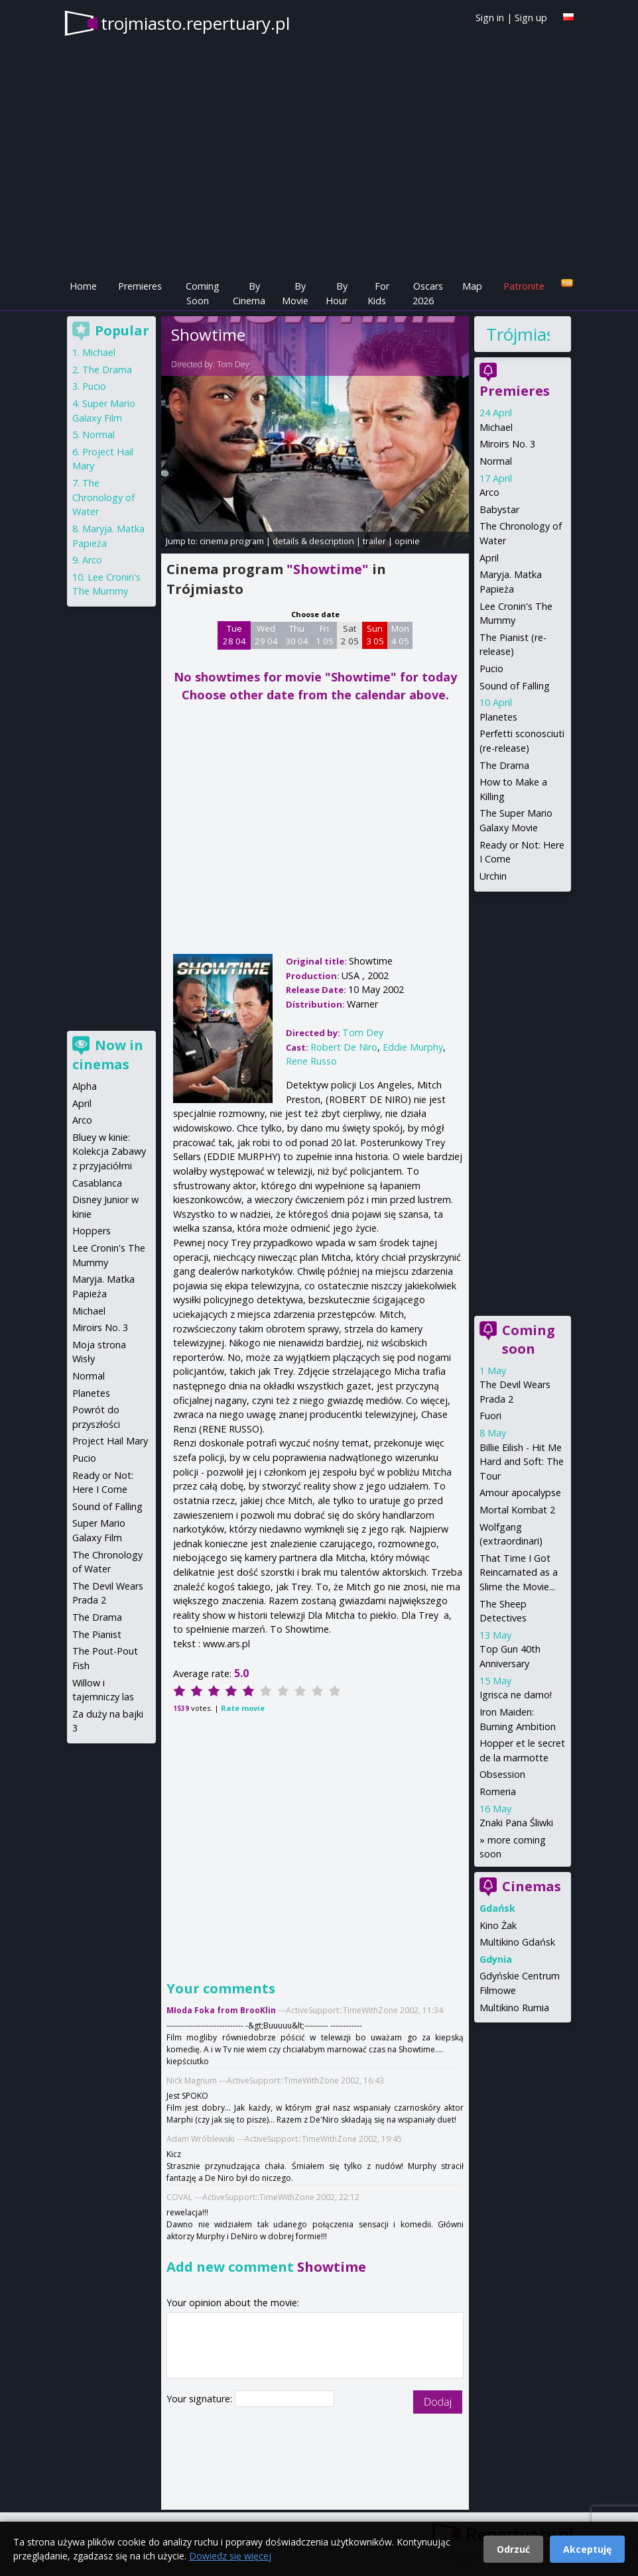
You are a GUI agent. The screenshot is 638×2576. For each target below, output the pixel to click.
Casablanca (97, 1183)
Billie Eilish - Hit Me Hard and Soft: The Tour (521, 1461)
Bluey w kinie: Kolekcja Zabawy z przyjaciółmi (109, 1151)
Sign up (531, 17)
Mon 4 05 (400, 635)
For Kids (378, 293)
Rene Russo (311, 1061)
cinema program (232, 541)
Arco (489, 492)
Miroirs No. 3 (507, 444)
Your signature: (200, 2398)
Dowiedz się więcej (230, 2555)
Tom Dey (233, 364)
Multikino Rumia (514, 2007)
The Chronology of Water (103, 497)
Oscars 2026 (428, 293)
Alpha (84, 1086)
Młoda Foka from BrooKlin (221, 2010)
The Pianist (96, 1634)
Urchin (493, 876)
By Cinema (249, 293)
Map (472, 286)
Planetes (498, 717)
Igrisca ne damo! (515, 1694)
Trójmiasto (518, 334)
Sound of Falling (514, 685)
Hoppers (91, 1230)
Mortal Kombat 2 (517, 1509)
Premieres (140, 286)
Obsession (502, 1774)
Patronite (523, 286)
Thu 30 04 (296, 635)
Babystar (499, 509)
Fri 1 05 (325, 635)
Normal (495, 461)
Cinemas (531, 1886)
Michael (496, 427)
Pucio (491, 668)
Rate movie (243, 1708)
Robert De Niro (343, 1047)
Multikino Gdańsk (517, 1942)
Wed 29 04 (266, 635)
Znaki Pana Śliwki (516, 1822)
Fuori (490, 1415)
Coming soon (528, 1339)
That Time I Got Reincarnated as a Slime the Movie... (518, 1572)
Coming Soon (203, 293)
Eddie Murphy (413, 1047)
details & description (313, 541)
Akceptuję (587, 2549)
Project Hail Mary (110, 1440)
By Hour (337, 293)
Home (83, 286)
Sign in (490, 17)
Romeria (497, 1791)
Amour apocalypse (520, 1492)
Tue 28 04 (234, 635)
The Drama (504, 765)
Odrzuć (513, 2549)
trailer (374, 541)
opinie (407, 541)
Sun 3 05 (375, 635)
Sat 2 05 (350, 635)
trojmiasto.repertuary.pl (195, 23)
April (489, 558)
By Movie (295, 293)
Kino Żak (498, 1925)
